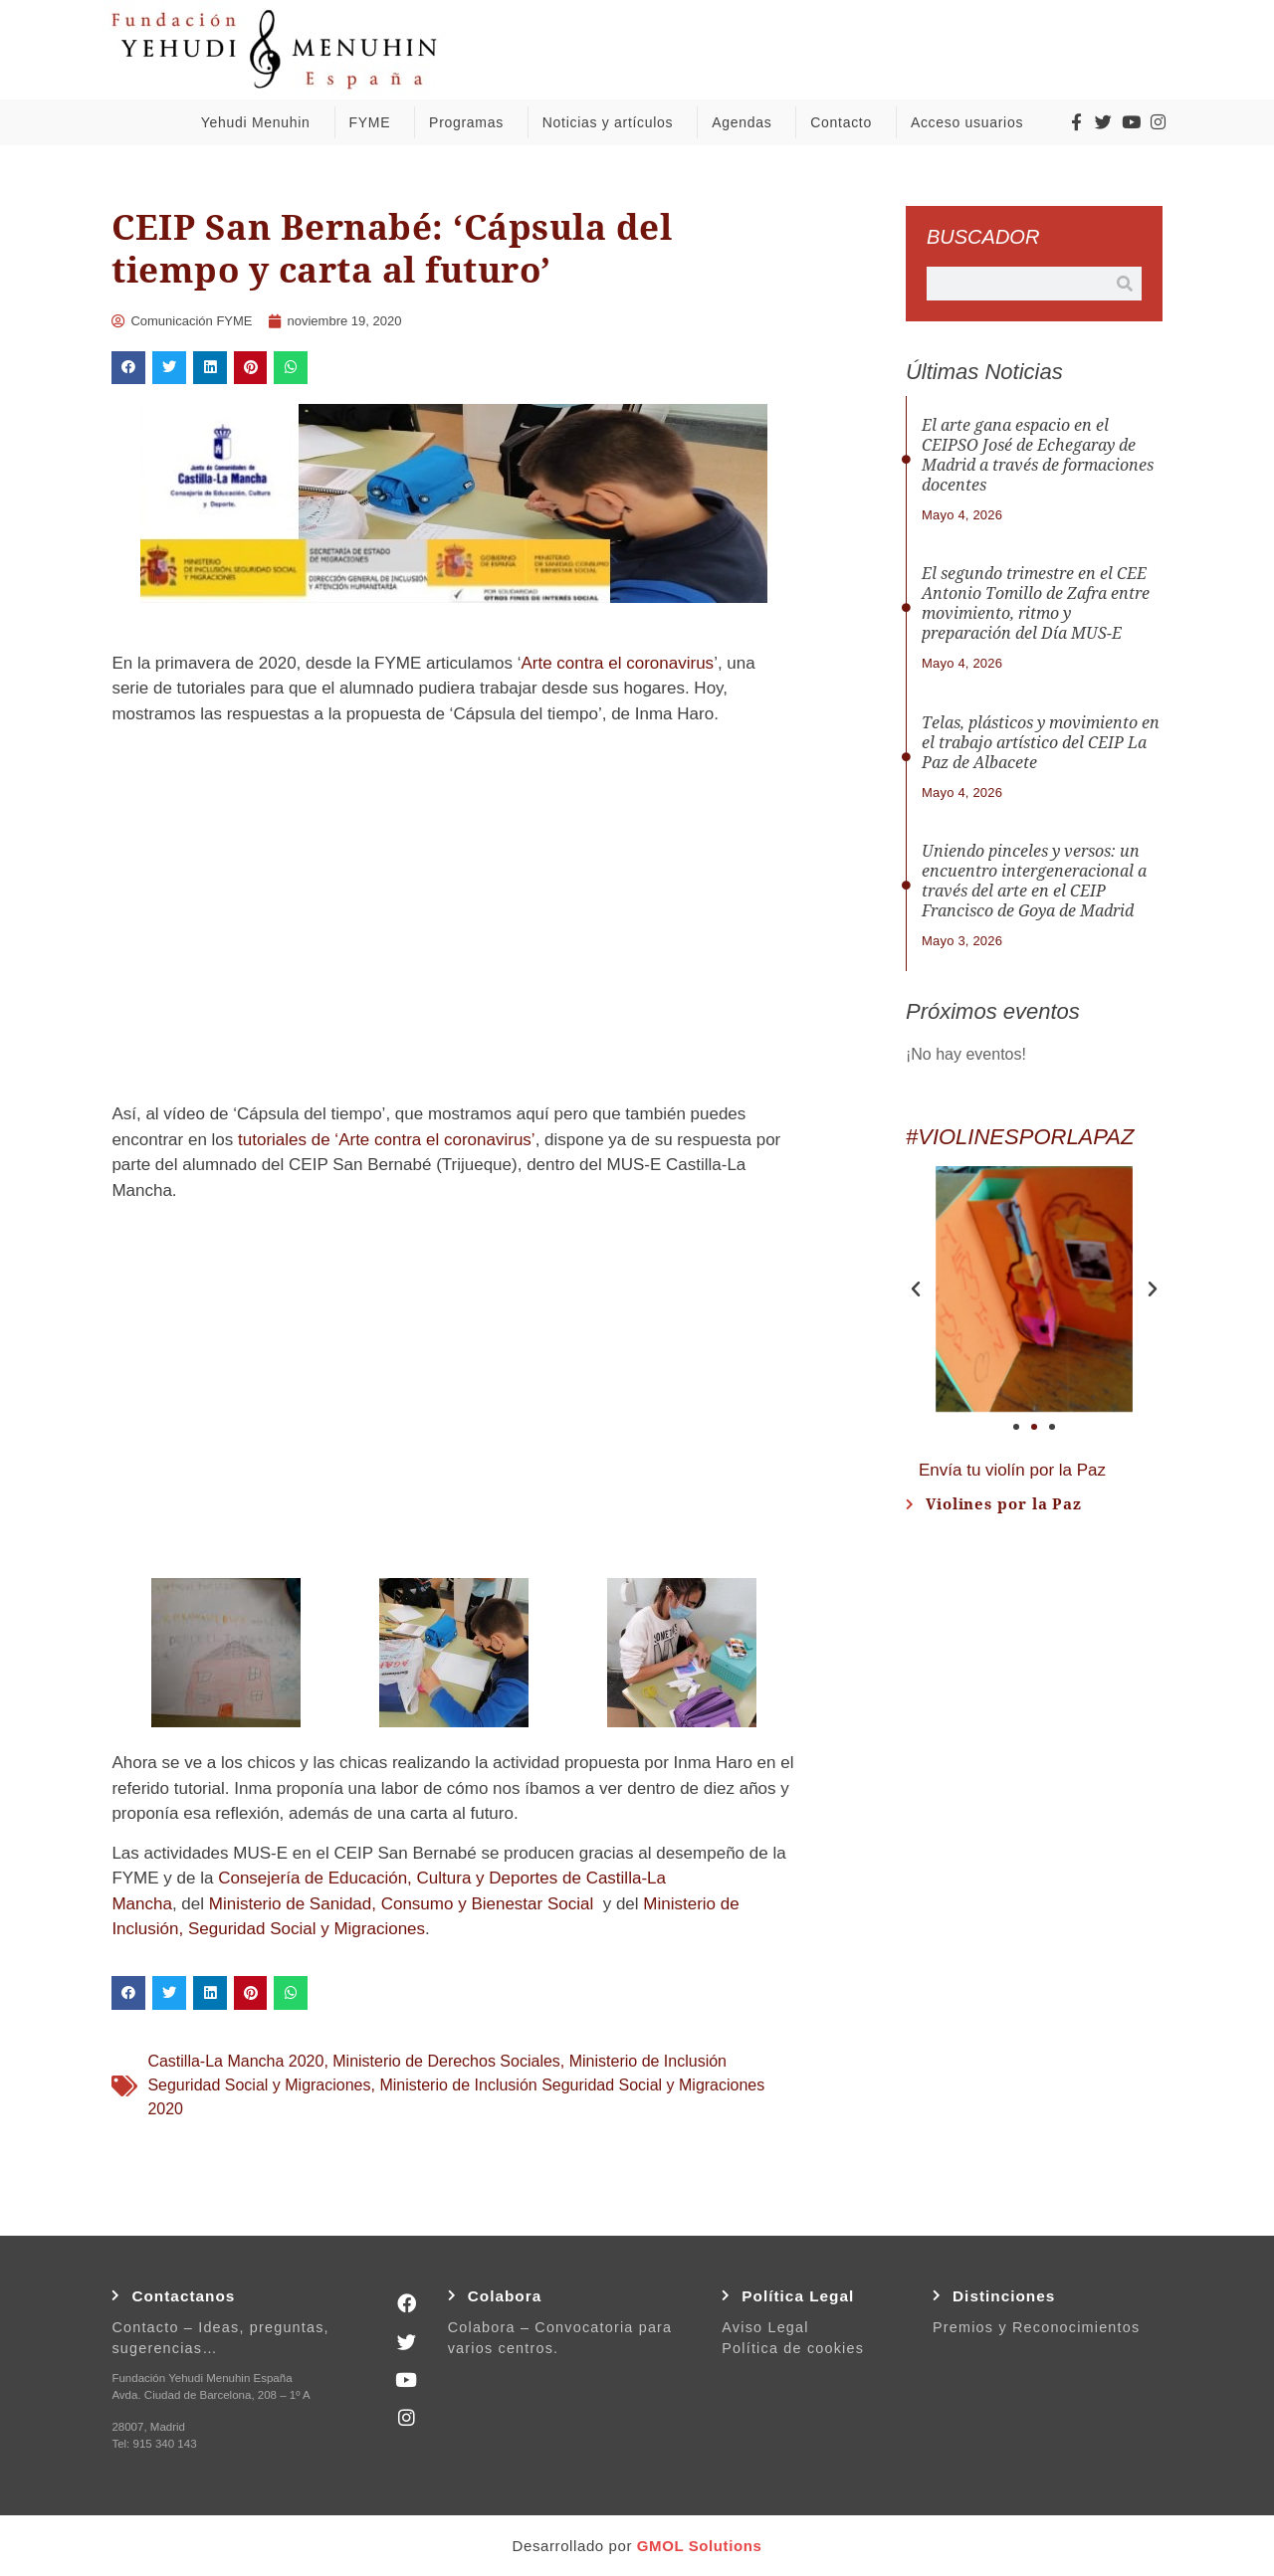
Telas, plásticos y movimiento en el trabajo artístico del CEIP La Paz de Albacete (1041, 742)
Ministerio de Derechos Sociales (446, 2061)
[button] (128, 368)
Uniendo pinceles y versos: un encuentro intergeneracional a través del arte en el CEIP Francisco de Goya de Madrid (1034, 881)
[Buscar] (1125, 283)
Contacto (846, 122)
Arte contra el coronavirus (617, 663)
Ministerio (245, 1903)
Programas (471, 122)
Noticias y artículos (612, 122)
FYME (374, 122)
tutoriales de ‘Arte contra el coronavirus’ (386, 1139)
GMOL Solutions (699, 2545)
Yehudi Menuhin (260, 122)
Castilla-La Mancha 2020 (235, 2061)
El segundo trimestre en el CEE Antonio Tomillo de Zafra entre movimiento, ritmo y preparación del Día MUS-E (1036, 603)
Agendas (746, 122)
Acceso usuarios (972, 122)
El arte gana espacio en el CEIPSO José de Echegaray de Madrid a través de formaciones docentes (1038, 455)
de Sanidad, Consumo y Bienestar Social (439, 1903)
